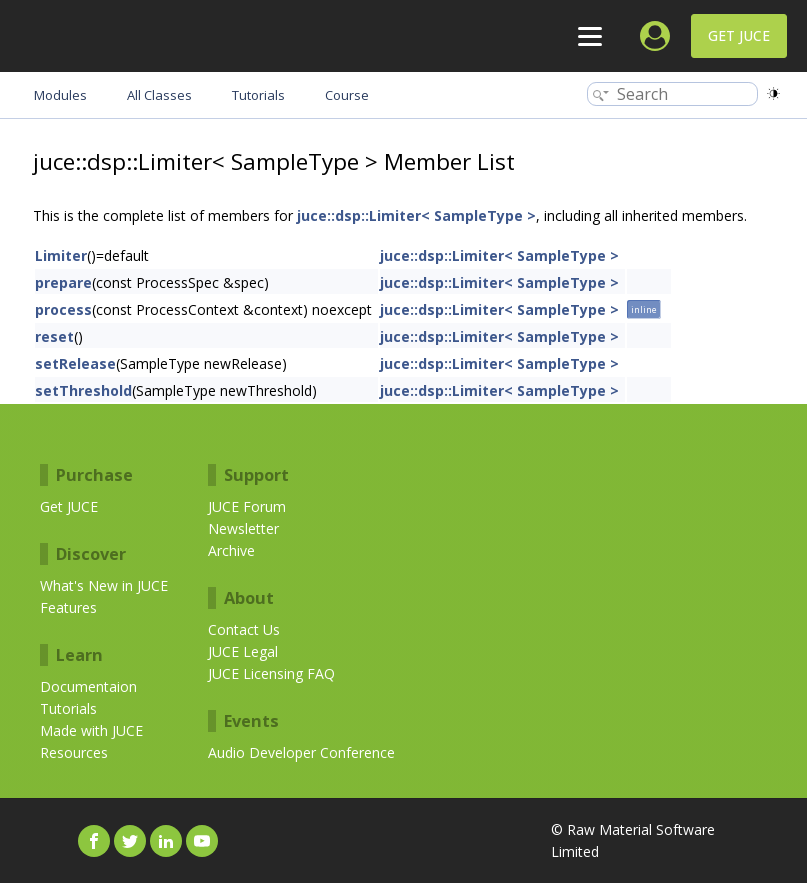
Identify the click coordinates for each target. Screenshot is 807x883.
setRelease (75, 363)
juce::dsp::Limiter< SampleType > (416, 215)
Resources (74, 752)
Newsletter (243, 528)
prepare (63, 282)
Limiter (61, 255)
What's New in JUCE (104, 585)
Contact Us (244, 629)
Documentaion (88, 686)
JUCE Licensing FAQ (271, 673)
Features (68, 607)
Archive (231, 550)
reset (54, 336)
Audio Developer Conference (301, 752)
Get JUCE (739, 35)
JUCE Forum (247, 506)
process (63, 309)
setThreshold (83, 390)
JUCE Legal (243, 651)
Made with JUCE (91, 730)
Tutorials (68, 708)
